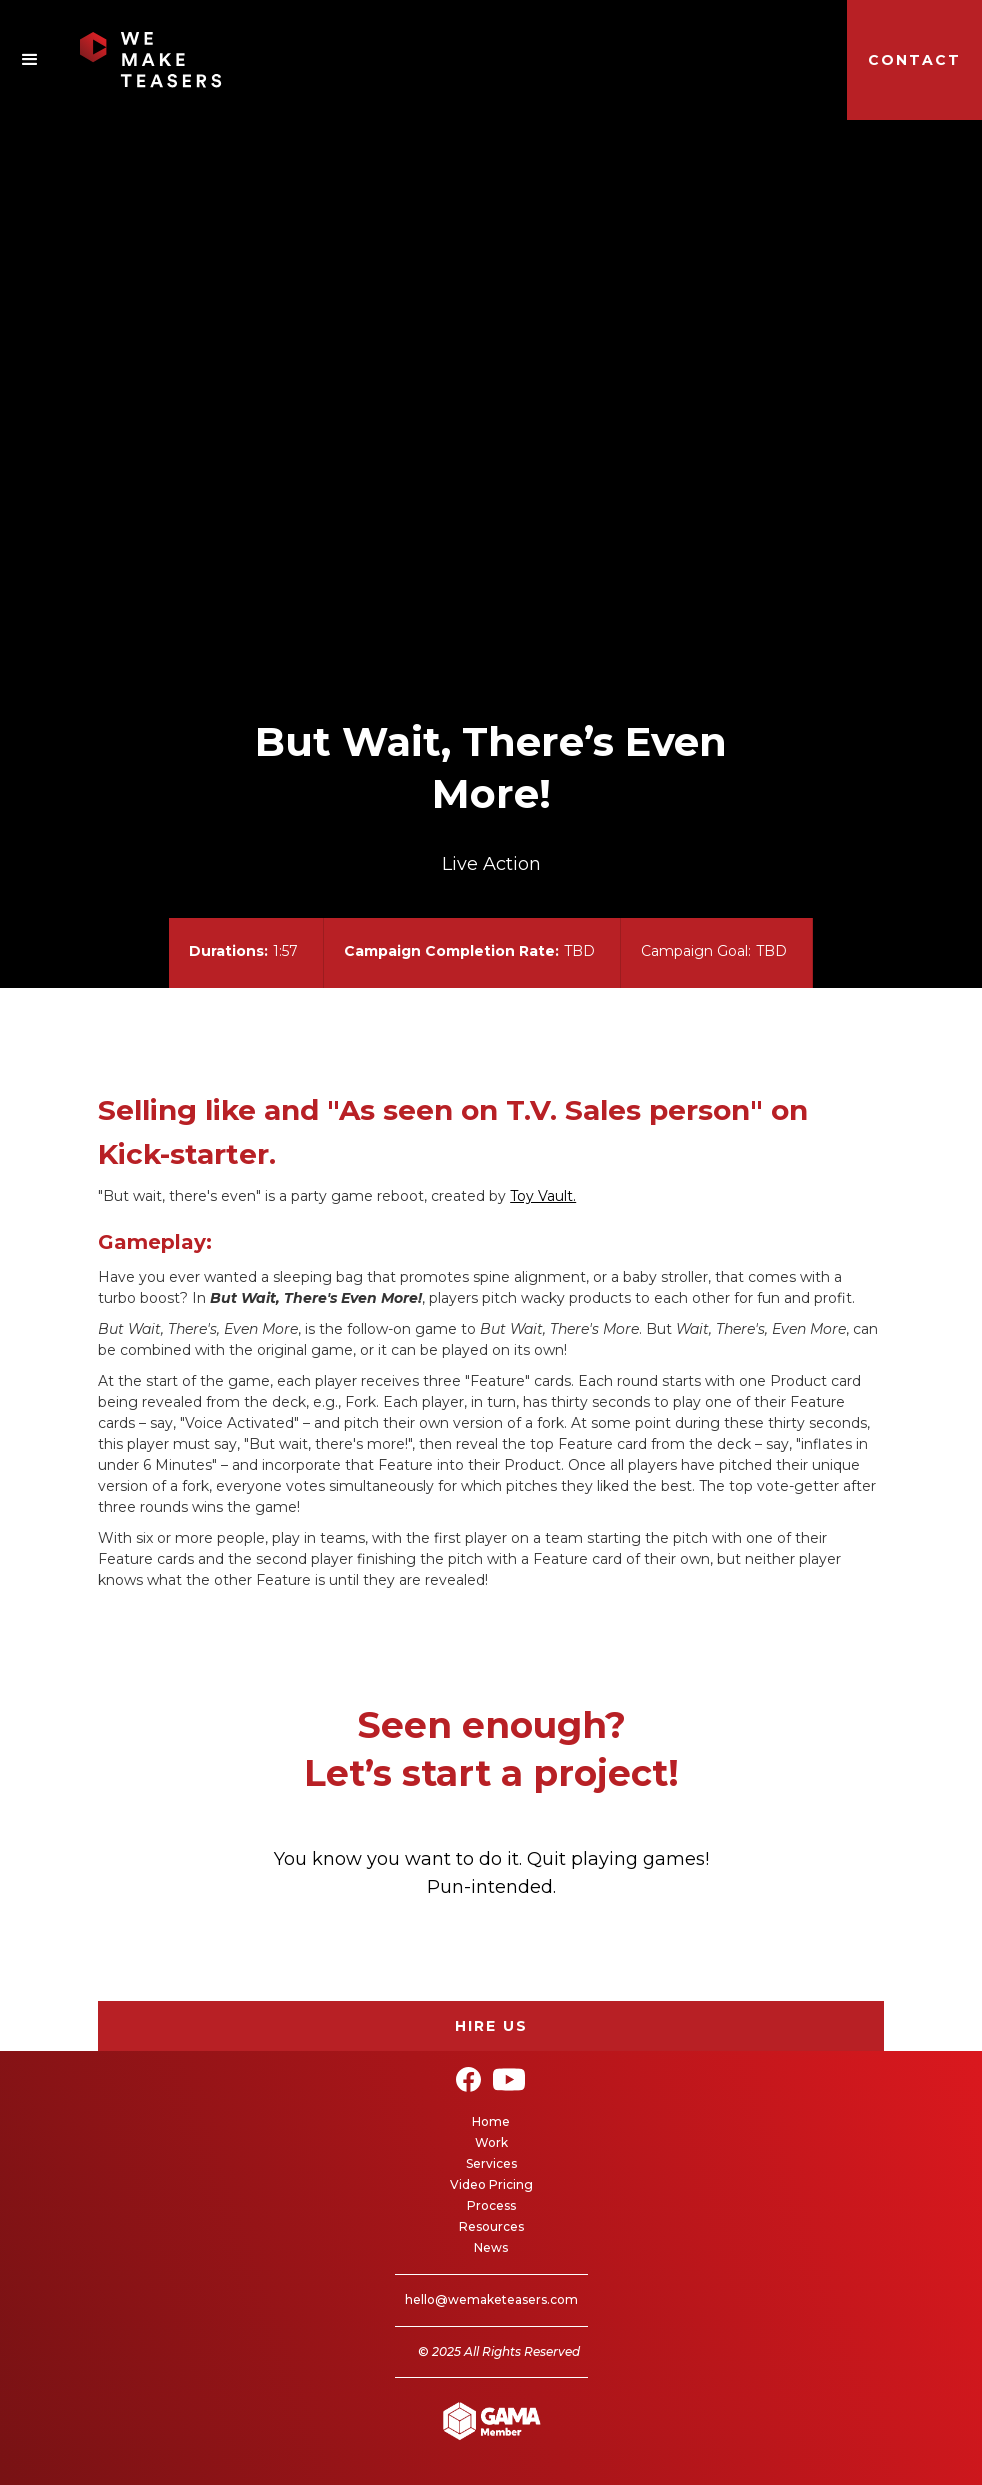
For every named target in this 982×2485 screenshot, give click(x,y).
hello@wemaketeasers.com (491, 2299)
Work (491, 2142)
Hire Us (491, 2026)
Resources (491, 2226)
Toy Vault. (543, 1196)
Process (491, 2205)
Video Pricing (491, 2184)
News (491, 2247)
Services (491, 2163)
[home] (111, 60)
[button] (30, 60)
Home (491, 2121)
